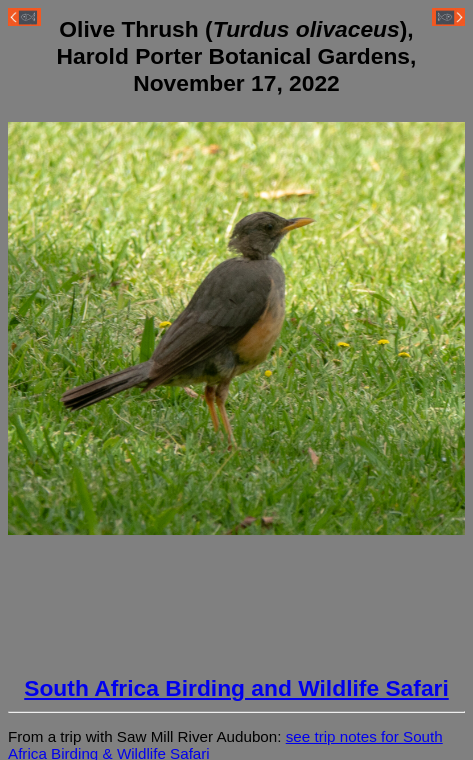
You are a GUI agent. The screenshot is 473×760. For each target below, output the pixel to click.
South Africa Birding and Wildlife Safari (236, 688)
